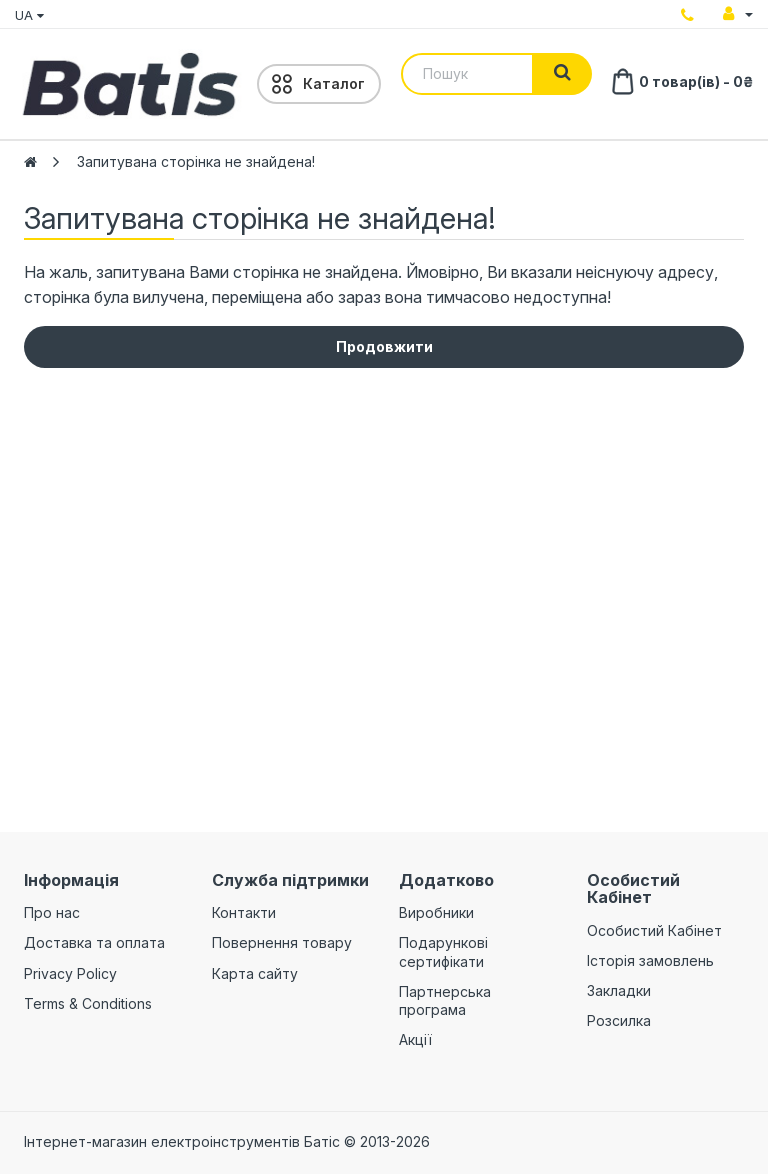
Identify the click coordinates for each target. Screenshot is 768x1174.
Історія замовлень (650, 960)
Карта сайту (255, 973)
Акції (415, 1039)
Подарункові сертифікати (443, 951)
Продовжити (384, 346)
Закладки (619, 990)
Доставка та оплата (94, 942)
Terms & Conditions (88, 1003)
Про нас (52, 912)
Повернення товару (282, 942)
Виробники (436, 912)
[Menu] (319, 84)
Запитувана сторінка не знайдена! (196, 161)
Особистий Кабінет (654, 930)
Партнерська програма (445, 1000)
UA (29, 15)
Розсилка (619, 1020)
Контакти (244, 912)
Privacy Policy (70, 973)
